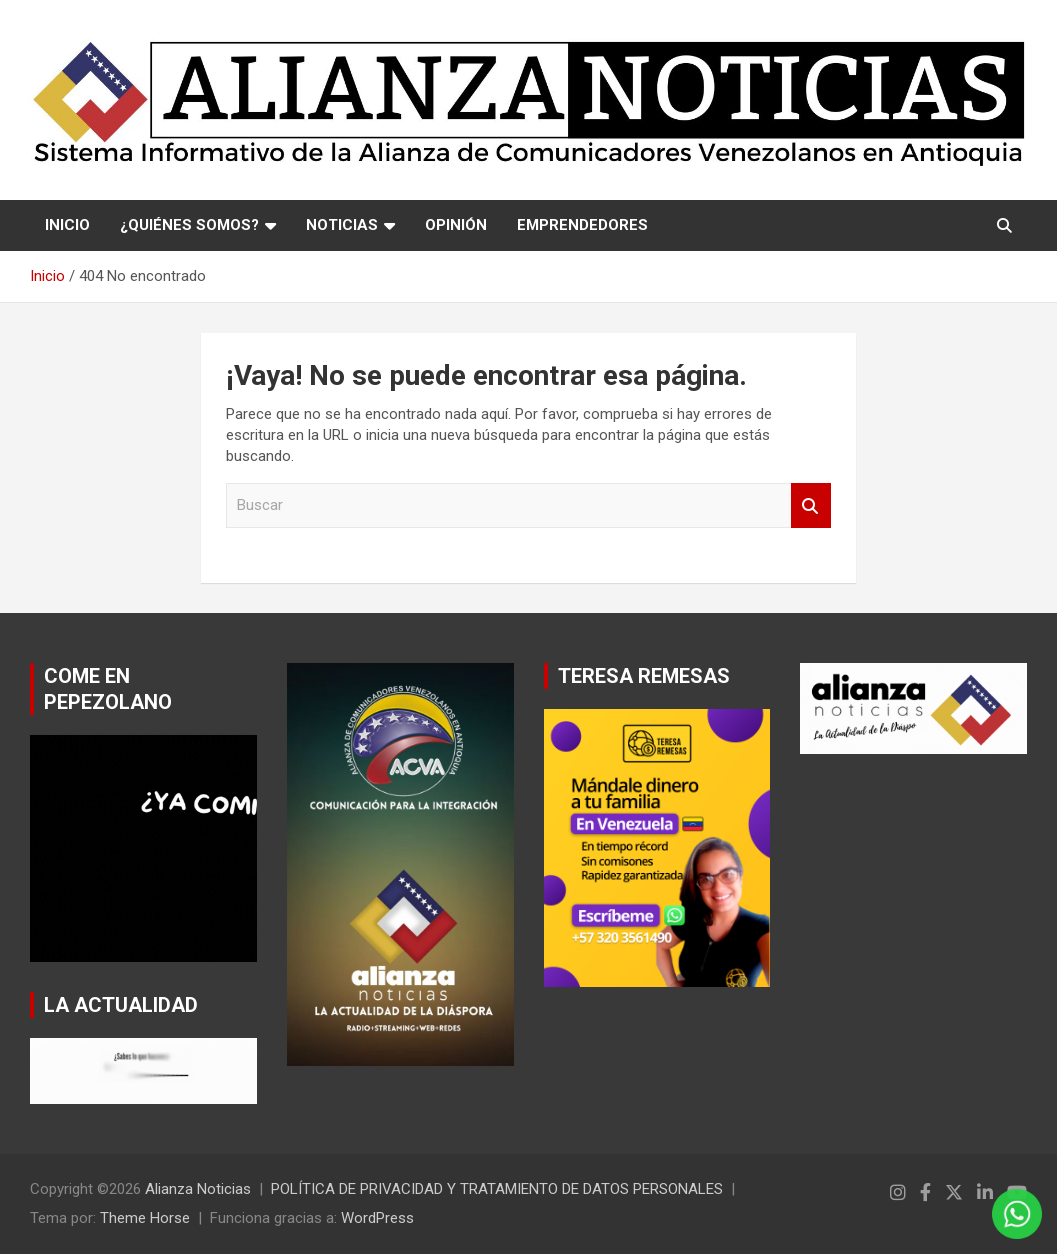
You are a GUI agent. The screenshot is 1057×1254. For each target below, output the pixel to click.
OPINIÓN (456, 225)
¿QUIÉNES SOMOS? (189, 225)
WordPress (377, 1218)
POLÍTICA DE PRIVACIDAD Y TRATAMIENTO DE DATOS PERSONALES (497, 1189)
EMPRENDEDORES (582, 225)
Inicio (67, 225)
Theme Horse (145, 1218)
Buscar (811, 505)
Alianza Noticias (198, 1189)
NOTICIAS (342, 225)
